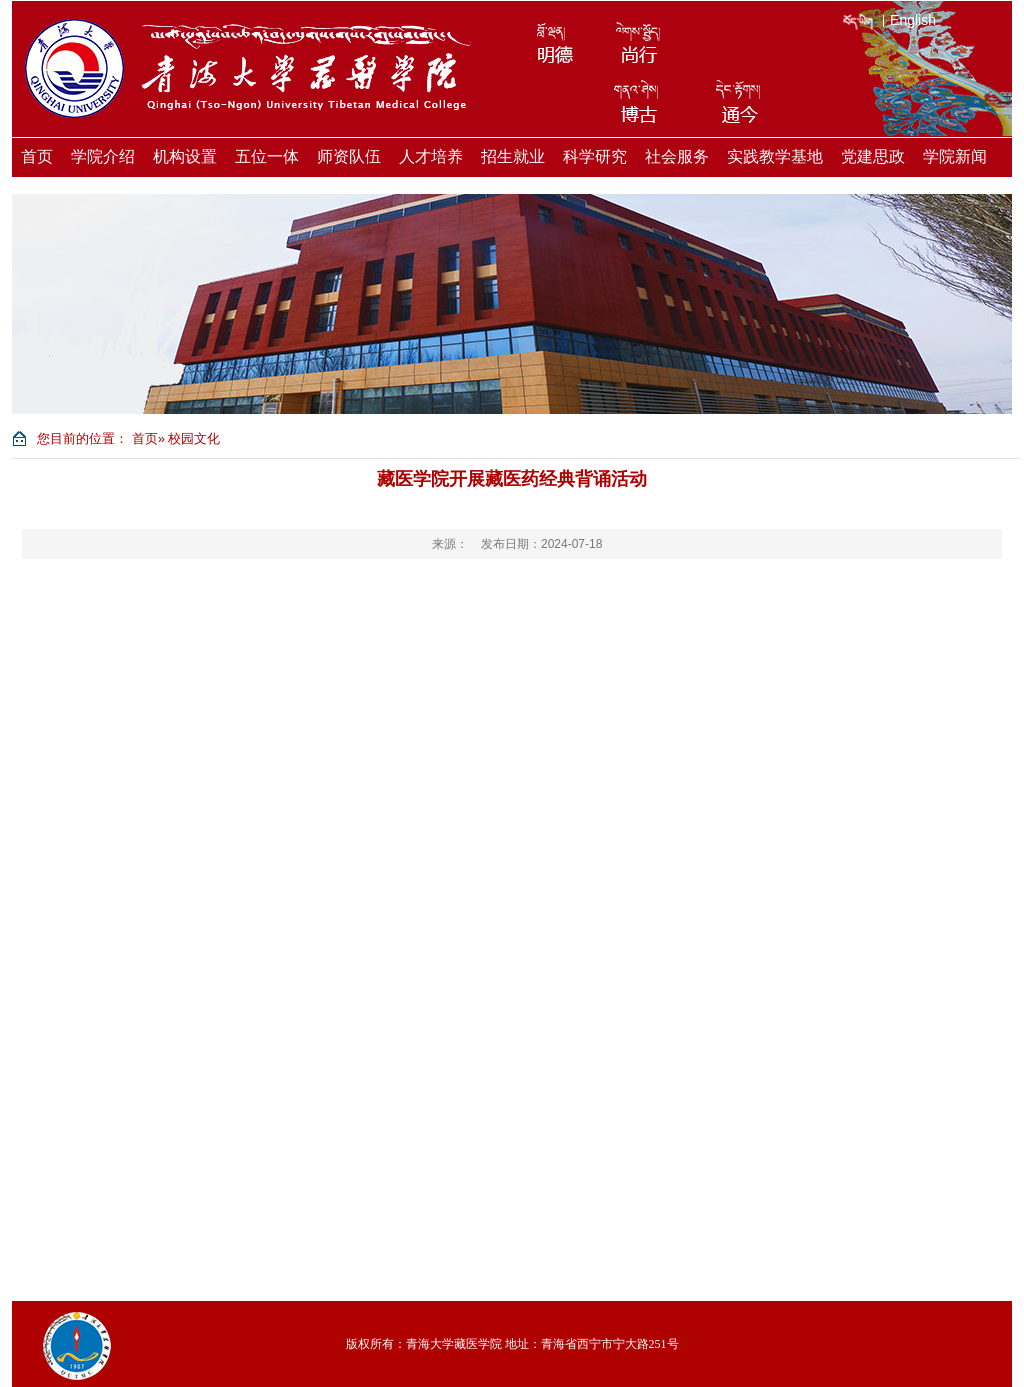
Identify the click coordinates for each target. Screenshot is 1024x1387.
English (913, 20)
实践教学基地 (775, 156)
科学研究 (595, 156)
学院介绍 (103, 156)
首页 (37, 156)
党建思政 (873, 156)
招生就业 (513, 156)
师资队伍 (349, 156)
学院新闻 (955, 156)
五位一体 (267, 156)
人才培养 (431, 156)
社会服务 (677, 156)
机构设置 (185, 156)
